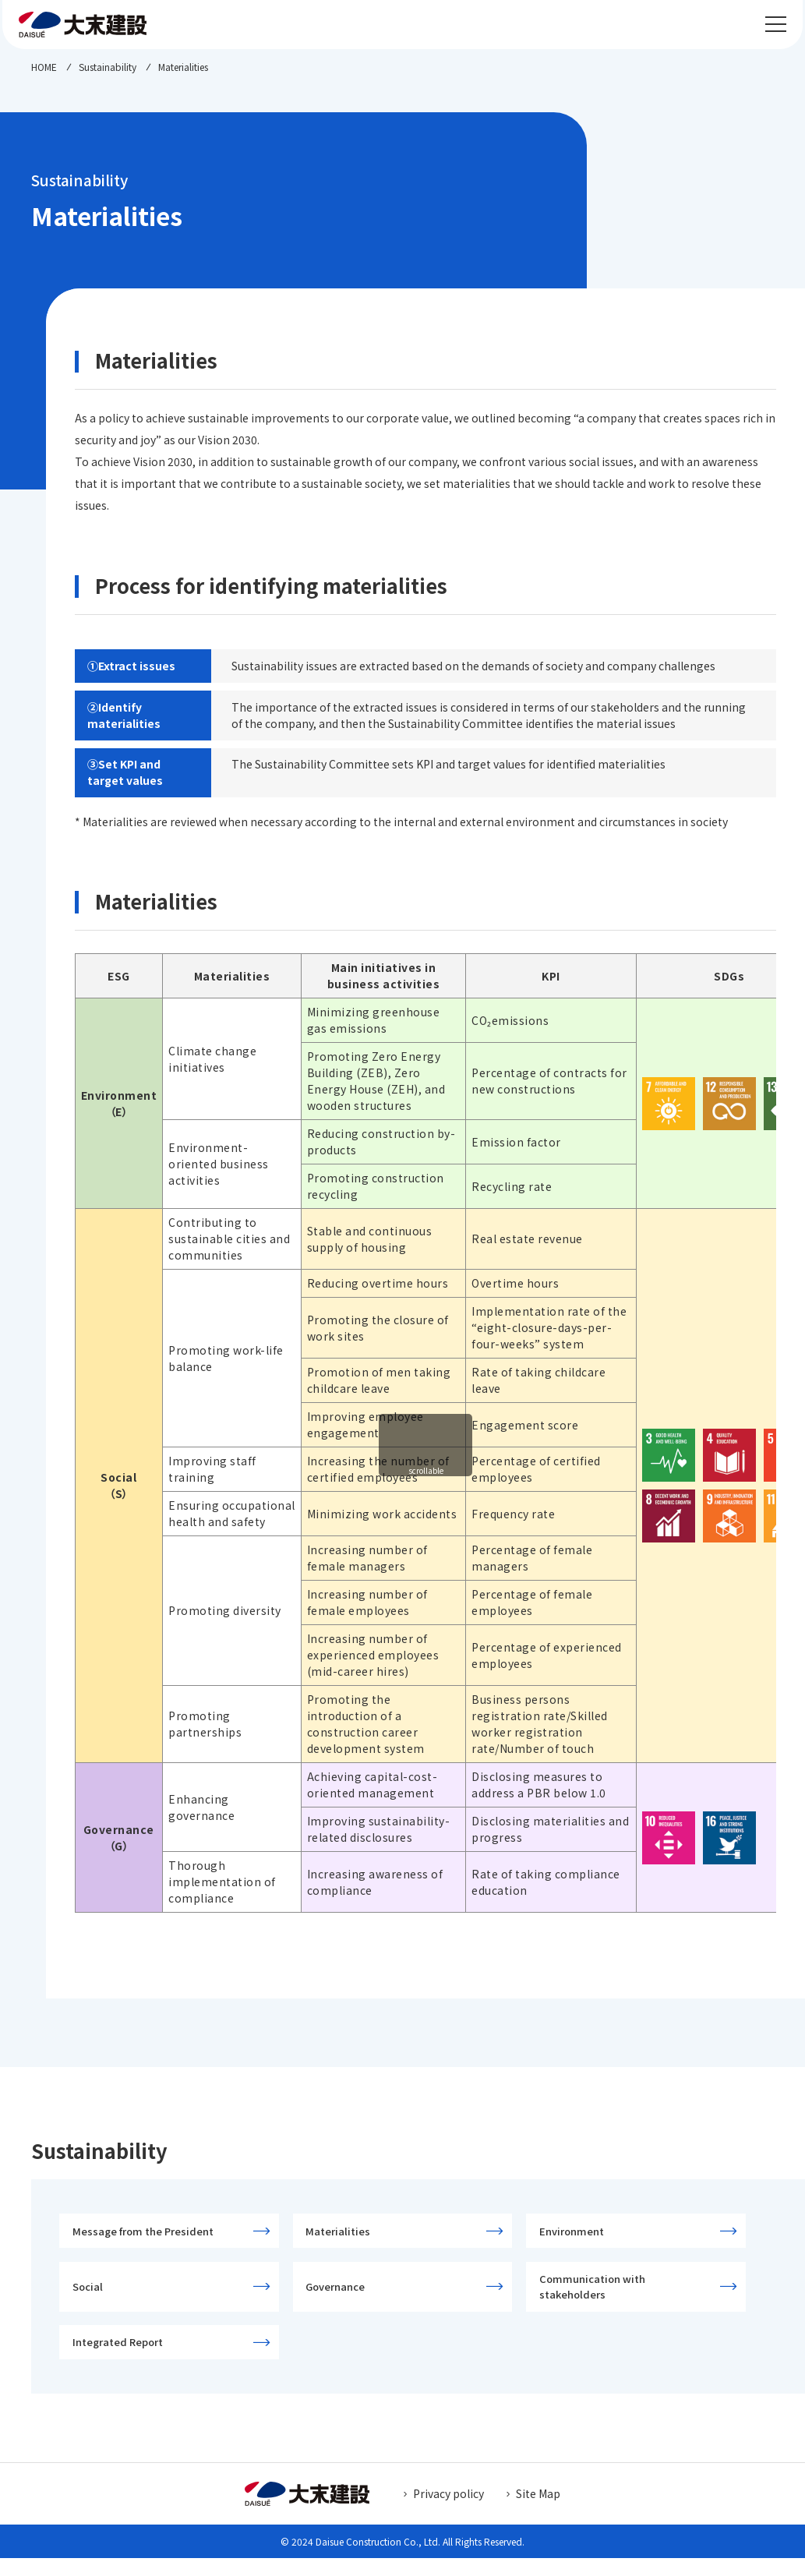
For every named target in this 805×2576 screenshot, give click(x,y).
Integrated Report (121, 2356)
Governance (339, 2295)
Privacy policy (448, 2511)
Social (91, 2295)
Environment (575, 2233)
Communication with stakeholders (596, 2296)
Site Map (538, 2511)
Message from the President (146, 2233)
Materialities (342, 2233)
